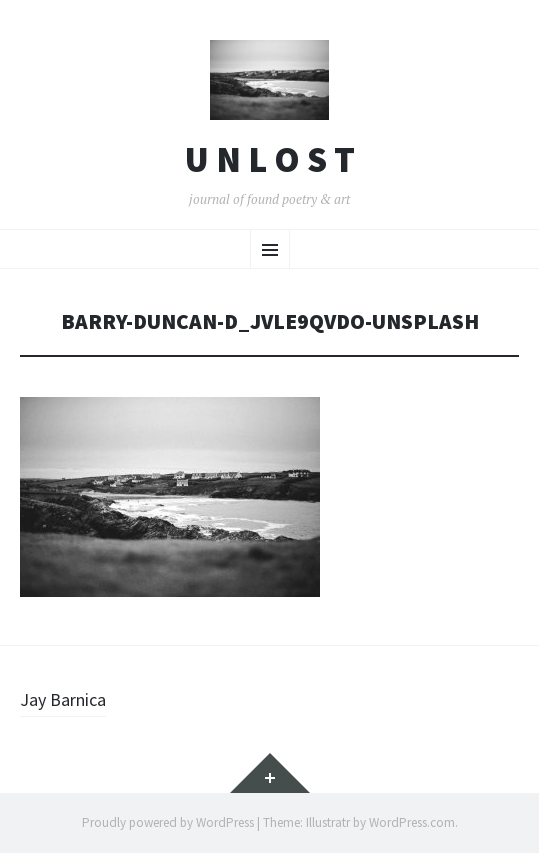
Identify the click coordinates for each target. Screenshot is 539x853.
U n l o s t (270, 160)
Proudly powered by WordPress (168, 822)
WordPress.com (412, 822)
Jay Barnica (63, 699)
